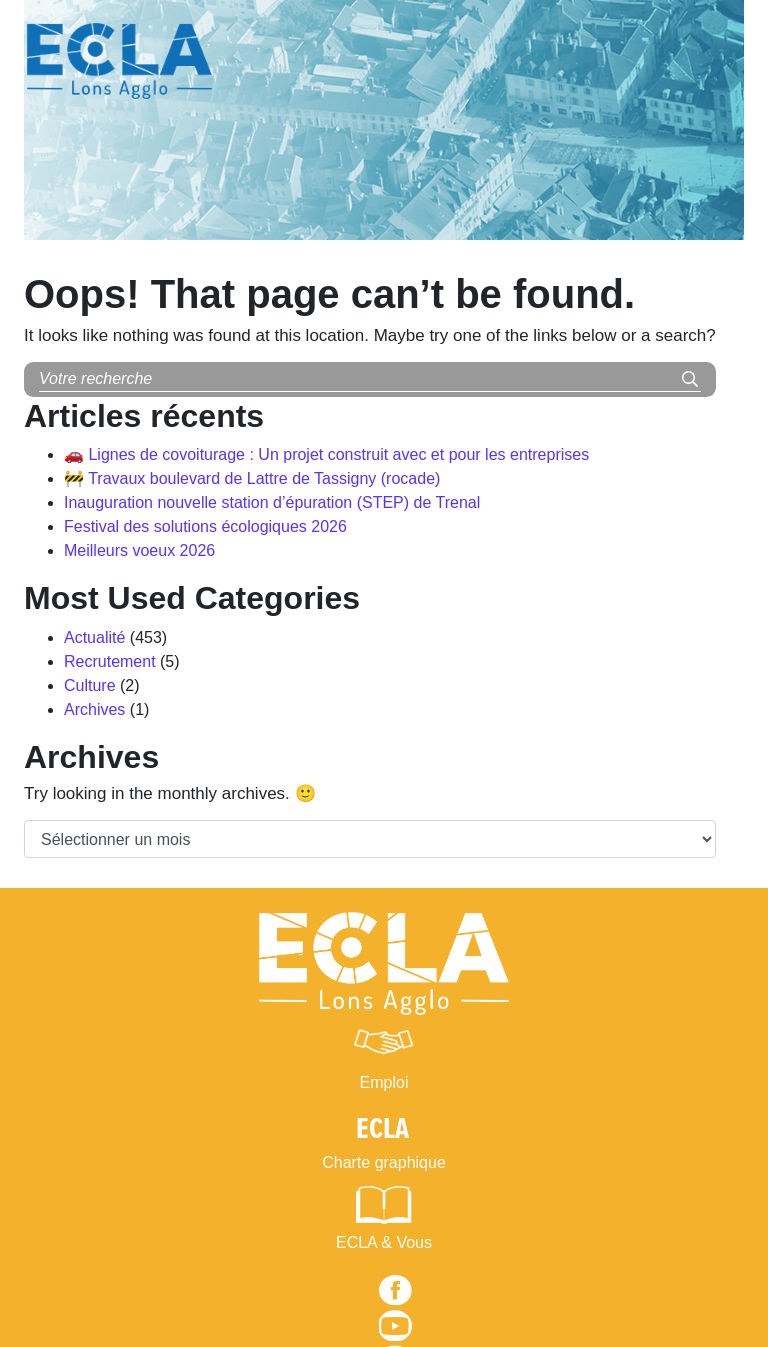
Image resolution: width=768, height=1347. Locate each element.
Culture (90, 685)
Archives (94, 709)
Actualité (94, 637)
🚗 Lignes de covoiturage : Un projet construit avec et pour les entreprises (326, 454)
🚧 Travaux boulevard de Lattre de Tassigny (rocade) (252, 478)
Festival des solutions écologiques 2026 (205, 526)
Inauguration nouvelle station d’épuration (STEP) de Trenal (272, 502)
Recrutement (110, 661)
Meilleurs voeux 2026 (139, 550)
